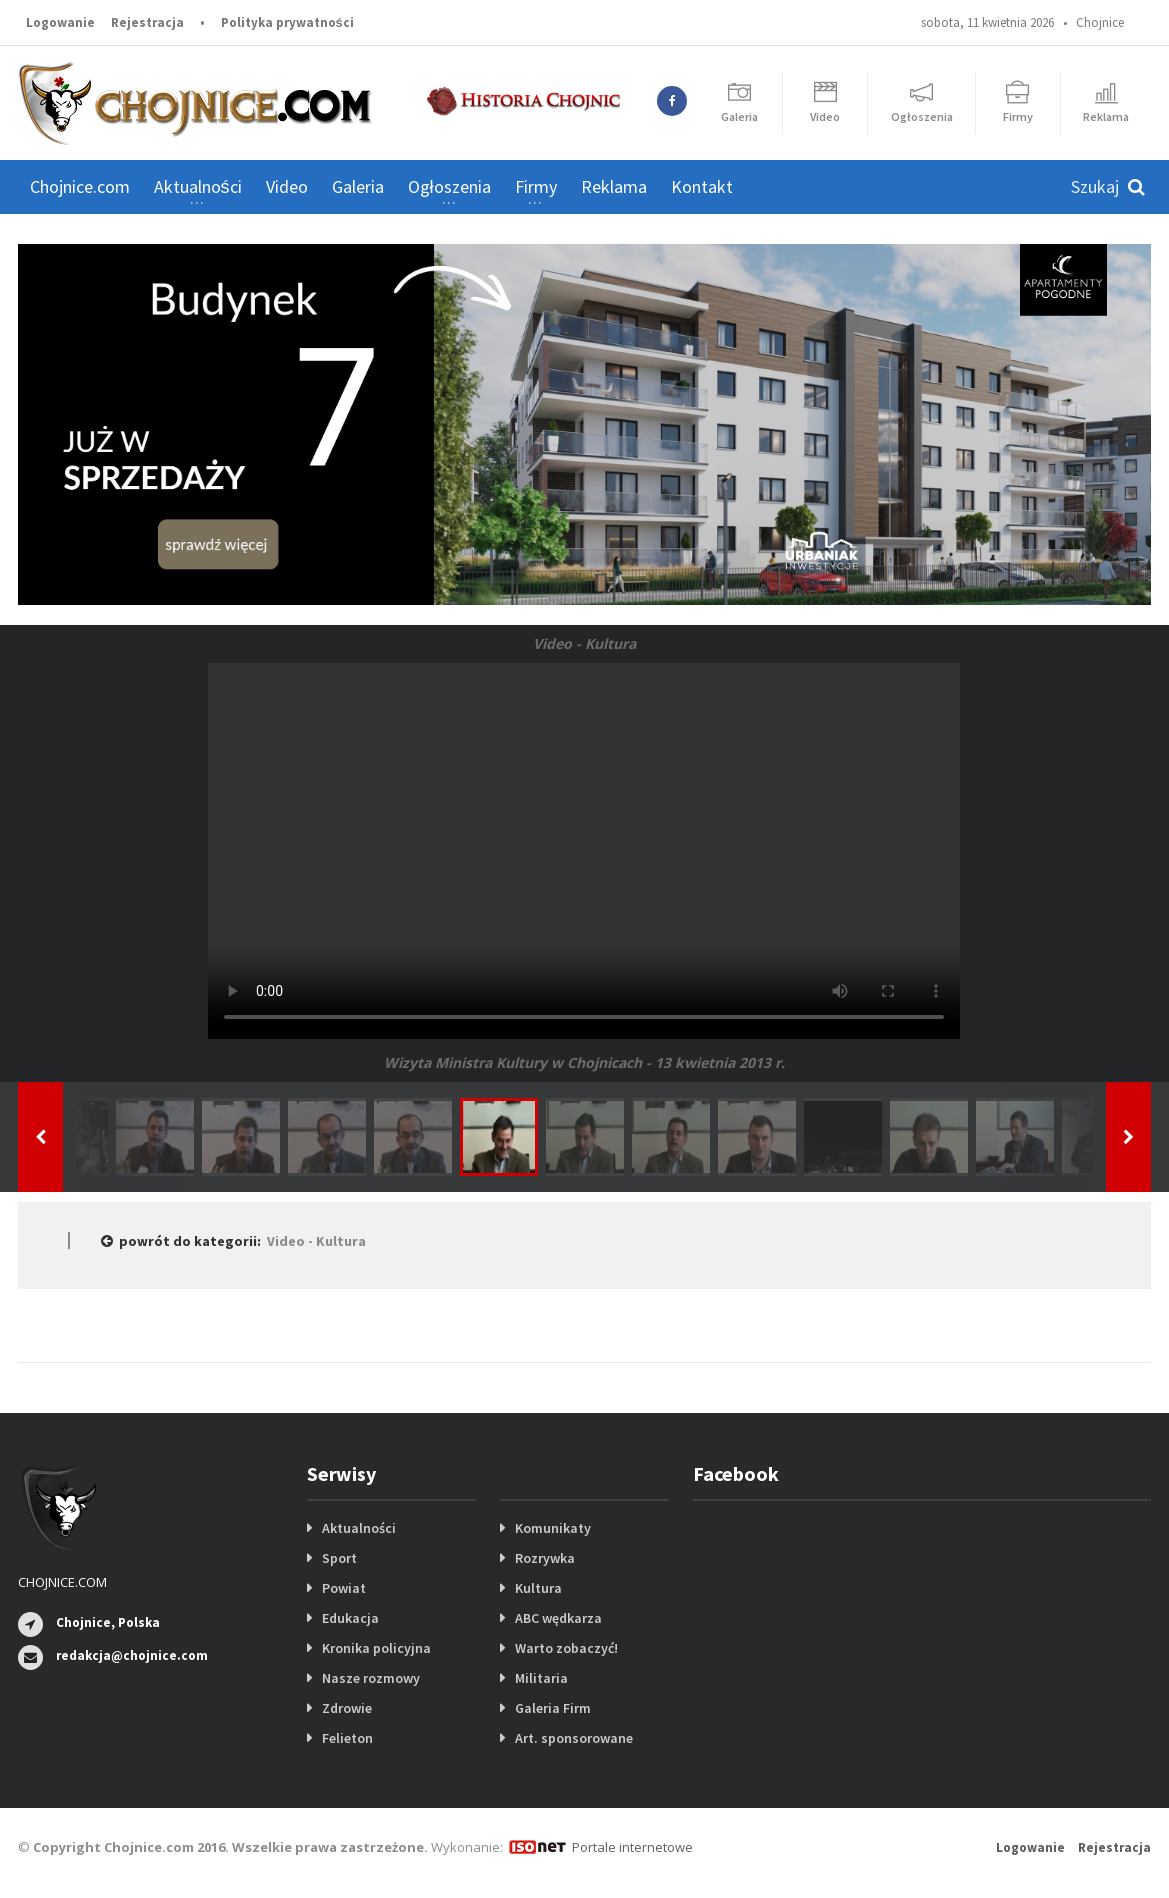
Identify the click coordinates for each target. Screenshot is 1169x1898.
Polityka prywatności (287, 22)
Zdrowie (347, 1708)
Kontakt (702, 186)
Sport (339, 1558)
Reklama (614, 186)
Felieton (347, 1738)
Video (287, 186)
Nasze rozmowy (371, 1678)
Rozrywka (545, 1558)
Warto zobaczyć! (566, 1648)
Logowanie (60, 22)
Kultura (538, 1588)
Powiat (344, 1588)
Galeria (358, 186)
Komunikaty (553, 1528)
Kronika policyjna (376, 1648)
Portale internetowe (632, 1847)
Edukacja (350, 1618)
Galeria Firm (553, 1708)
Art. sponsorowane (574, 1738)
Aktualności (359, 1528)
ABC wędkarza (558, 1618)
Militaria (541, 1678)
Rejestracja (147, 22)
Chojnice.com (80, 186)
